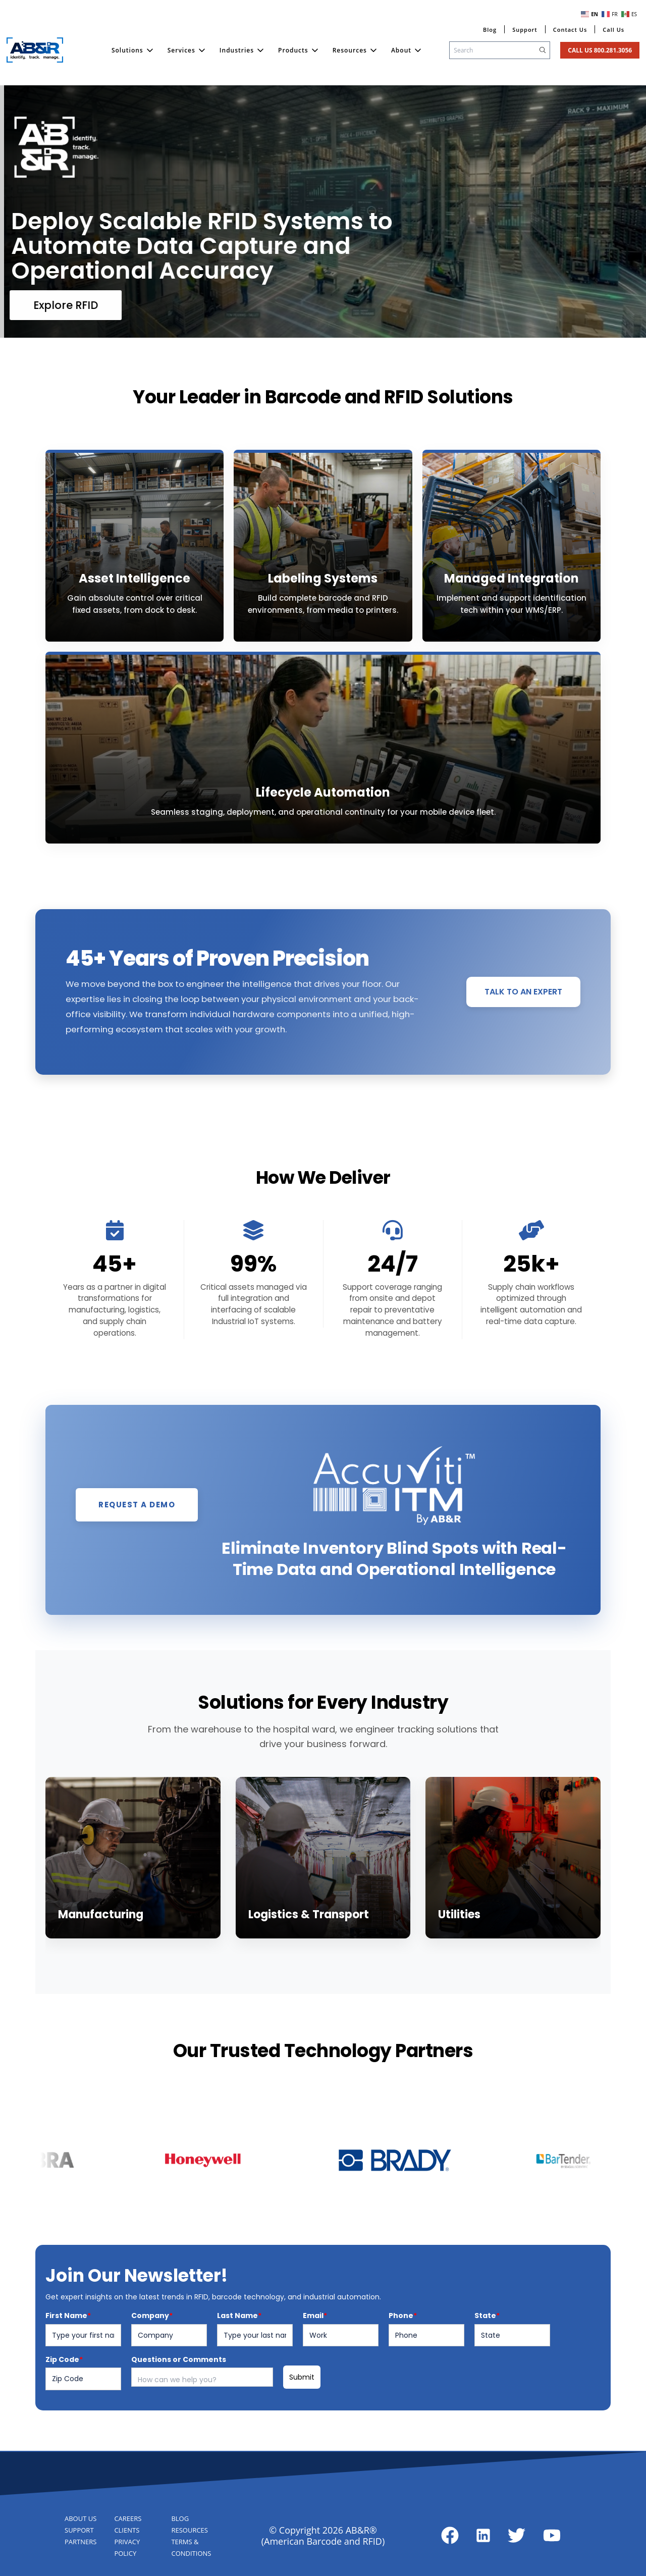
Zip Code (64, 2406)
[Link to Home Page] (35, 50)
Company (152, 2362)
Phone (403, 2362)
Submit (301, 2424)
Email (315, 2362)
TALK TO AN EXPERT (523, 1038)
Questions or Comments (178, 2406)
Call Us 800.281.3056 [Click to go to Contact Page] (600, 50)
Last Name (239, 2362)
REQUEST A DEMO (136, 1551)
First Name (68, 2362)
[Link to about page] (450, 2535)
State (487, 2362)
